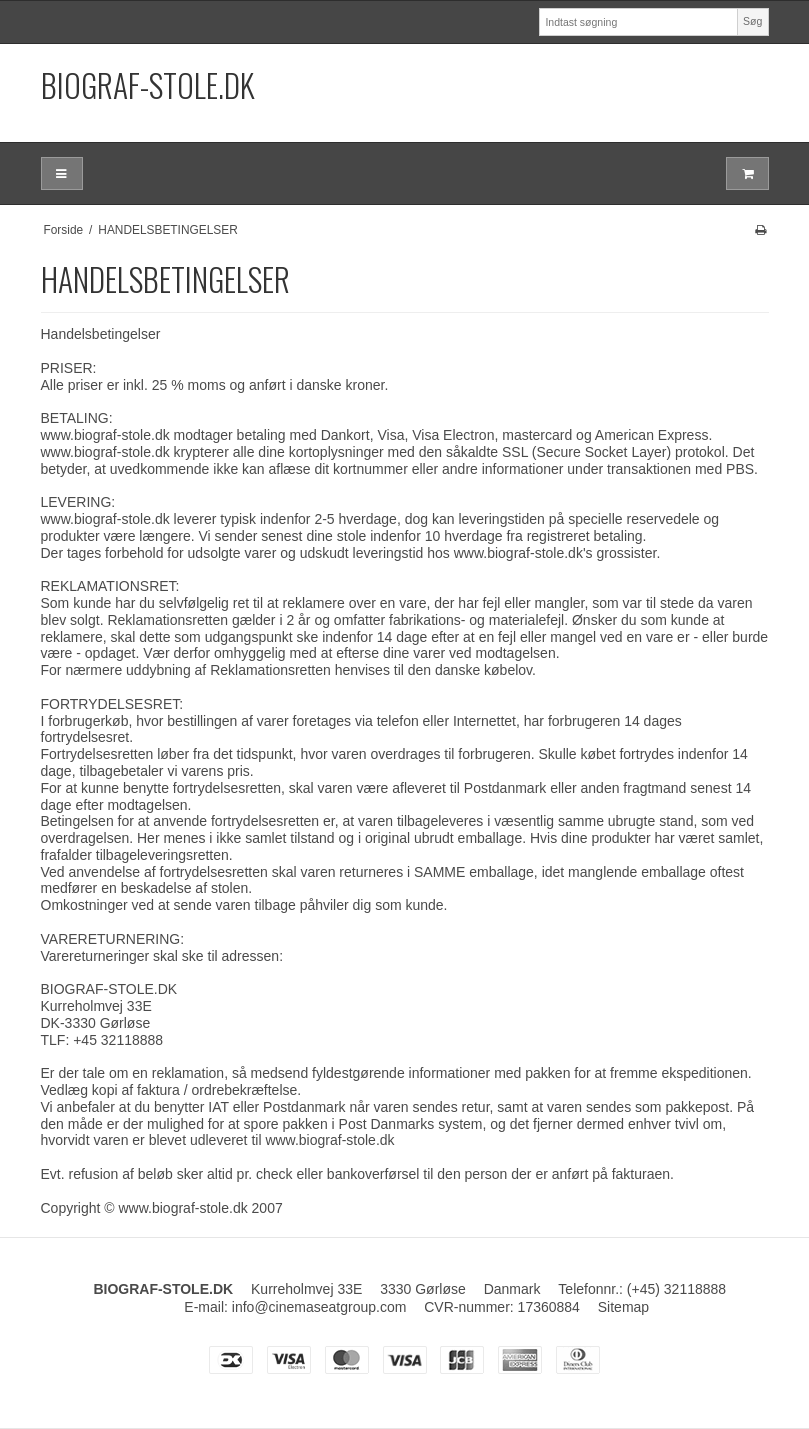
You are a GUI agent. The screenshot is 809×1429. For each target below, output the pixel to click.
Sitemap (623, 1307)
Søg (752, 21)
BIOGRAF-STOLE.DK (148, 84)
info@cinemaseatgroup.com (319, 1307)
